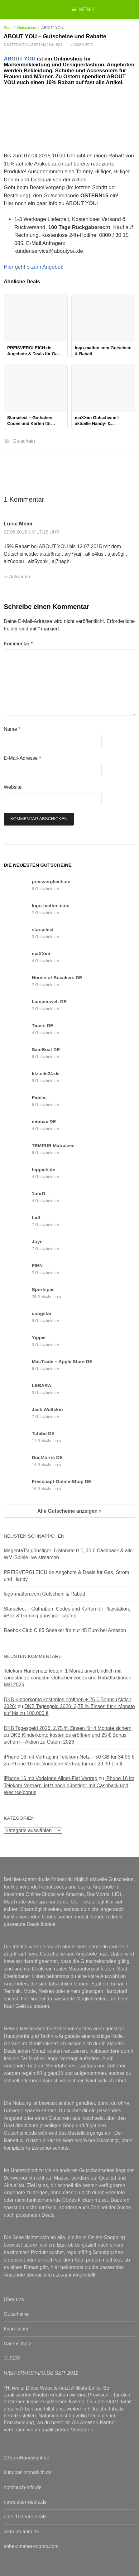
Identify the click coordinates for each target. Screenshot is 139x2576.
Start (8, 28)
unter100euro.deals (25, 2516)
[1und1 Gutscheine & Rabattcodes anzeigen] (18, 1197)
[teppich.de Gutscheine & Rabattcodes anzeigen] (18, 1173)
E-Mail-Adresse (22, 758)
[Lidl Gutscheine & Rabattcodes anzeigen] (18, 1221)
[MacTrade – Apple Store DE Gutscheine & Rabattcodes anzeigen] (18, 1365)
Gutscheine (26, 28)
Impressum (16, 2328)
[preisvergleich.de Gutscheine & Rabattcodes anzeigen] (18, 885)
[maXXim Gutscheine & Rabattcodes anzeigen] (18, 957)
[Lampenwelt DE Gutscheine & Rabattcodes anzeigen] (18, 1005)
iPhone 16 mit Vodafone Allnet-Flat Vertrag (50, 1778)
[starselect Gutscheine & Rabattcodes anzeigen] (18, 933)
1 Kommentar (81, 44)
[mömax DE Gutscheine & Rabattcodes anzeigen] (18, 1125)
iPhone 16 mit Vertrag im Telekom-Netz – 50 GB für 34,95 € (69, 1757)
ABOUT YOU (20, 58)
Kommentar (18, 643)
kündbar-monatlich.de (27, 2472)
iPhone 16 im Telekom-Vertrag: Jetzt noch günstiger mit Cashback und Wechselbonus (69, 1785)
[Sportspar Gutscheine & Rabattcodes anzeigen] (18, 1293)
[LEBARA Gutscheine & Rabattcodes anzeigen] (18, 1389)
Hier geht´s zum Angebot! (34, 267)
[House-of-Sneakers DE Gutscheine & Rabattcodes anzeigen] (18, 981)
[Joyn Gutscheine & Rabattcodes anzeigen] (18, 1245)
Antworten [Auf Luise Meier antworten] (19, 576)
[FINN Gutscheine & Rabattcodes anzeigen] (18, 1269)
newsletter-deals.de (25, 2502)
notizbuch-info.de (22, 2487)
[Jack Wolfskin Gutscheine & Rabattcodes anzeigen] (18, 1413)
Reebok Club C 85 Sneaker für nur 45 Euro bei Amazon (65, 1630)
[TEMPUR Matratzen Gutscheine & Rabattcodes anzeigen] (18, 1149)
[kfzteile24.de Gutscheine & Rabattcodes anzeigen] (18, 1077)
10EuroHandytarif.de (26, 2457)
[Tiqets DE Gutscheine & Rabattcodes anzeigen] (18, 1029)
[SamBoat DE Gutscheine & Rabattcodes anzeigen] (18, 1053)
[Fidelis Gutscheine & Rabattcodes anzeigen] (18, 1101)
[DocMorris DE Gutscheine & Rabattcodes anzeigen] (18, 1461)
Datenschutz (17, 2343)
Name (12, 729)
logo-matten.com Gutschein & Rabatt (44, 1594)
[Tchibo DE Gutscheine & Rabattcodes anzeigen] (18, 1437)
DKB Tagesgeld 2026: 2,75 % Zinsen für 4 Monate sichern (68, 1728)
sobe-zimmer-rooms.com (31, 2546)
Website (13, 787)
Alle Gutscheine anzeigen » (69, 1511)
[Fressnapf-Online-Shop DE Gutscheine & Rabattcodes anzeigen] (18, 1485)
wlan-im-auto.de (21, 2531)
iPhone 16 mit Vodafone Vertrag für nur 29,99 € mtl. (66, 1763)
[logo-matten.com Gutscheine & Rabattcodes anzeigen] (18, 909)
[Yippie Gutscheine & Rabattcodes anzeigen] (18, 1341)
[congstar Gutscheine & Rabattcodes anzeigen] (18, 1317)
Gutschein (23, 441)
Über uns (14, 2299)
